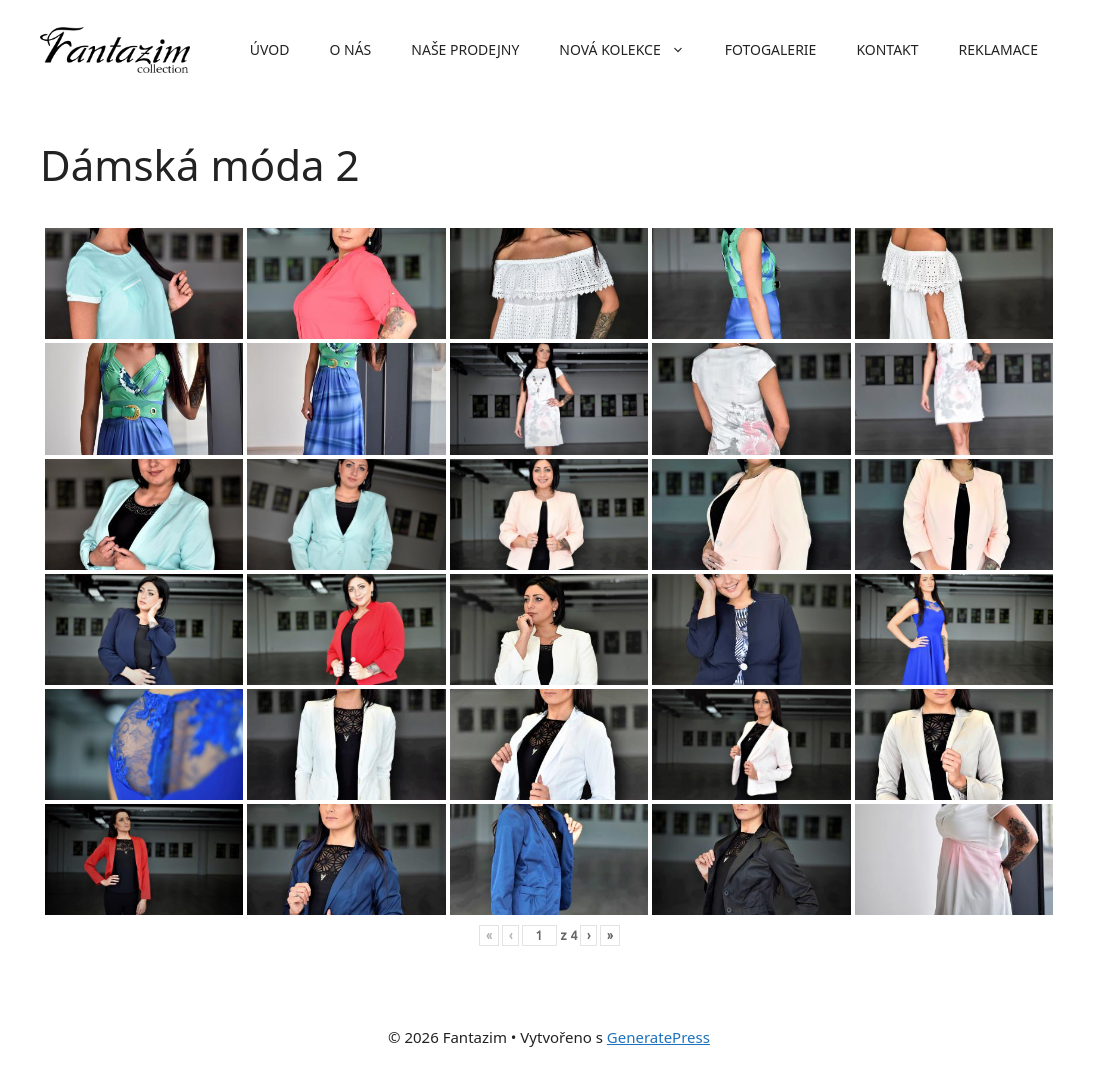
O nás (350, 49)
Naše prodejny (465, 49)
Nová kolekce (631, 50)
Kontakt (887, 49)
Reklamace (998, 49)
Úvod (270, 49)
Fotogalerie (771, 49)
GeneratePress (658, 1037)
